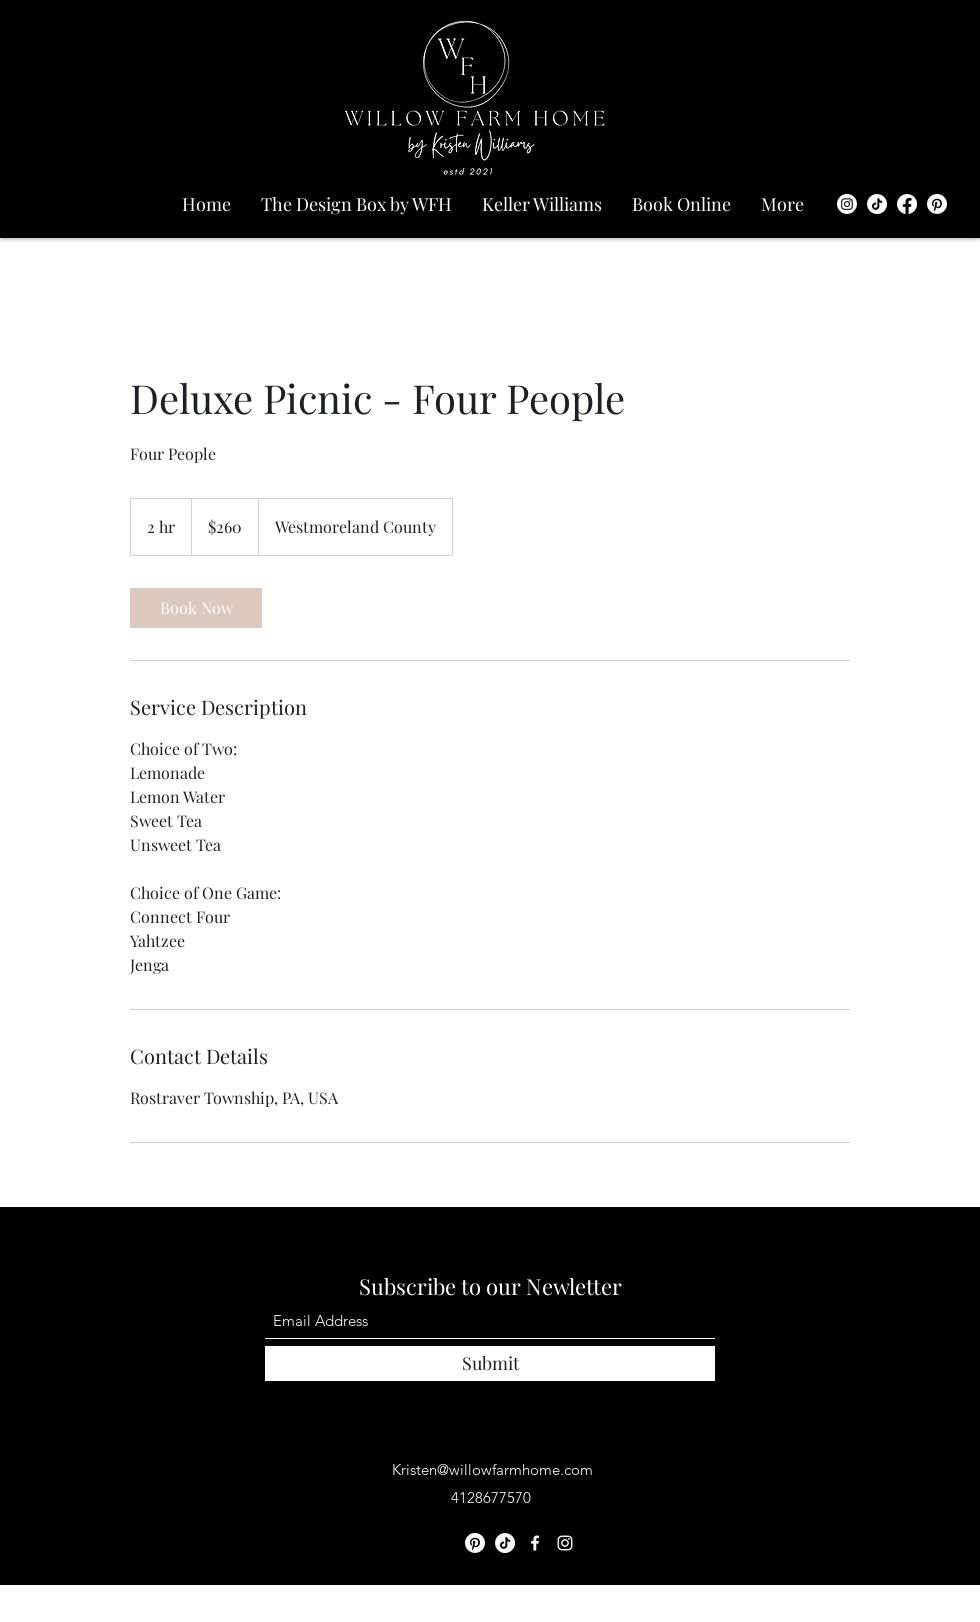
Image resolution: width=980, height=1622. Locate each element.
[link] (196, 608)
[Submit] (490, 1363)
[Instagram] (847, 204)
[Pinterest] (937, 204)
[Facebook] (907, 204)
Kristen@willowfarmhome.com (492, 1469)
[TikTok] (877, 204)
